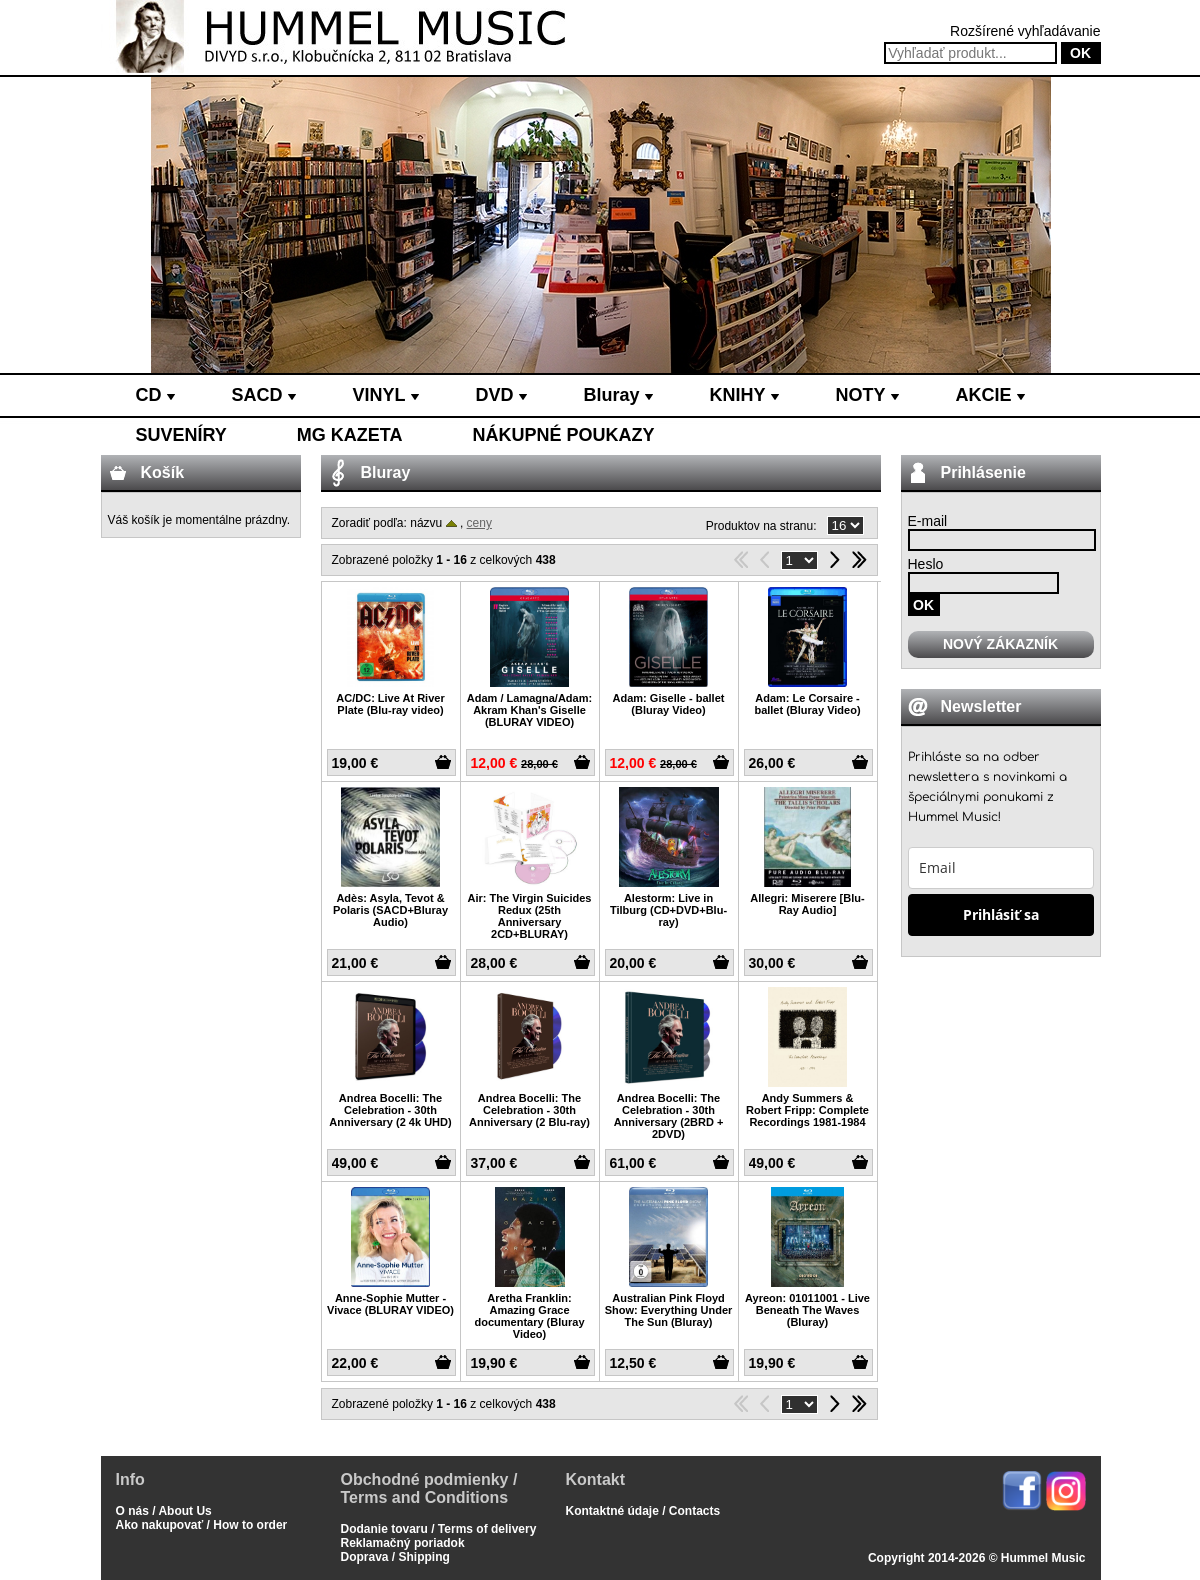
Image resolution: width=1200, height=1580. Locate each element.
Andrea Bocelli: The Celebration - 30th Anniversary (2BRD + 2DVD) (669, 1116)
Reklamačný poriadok (403, 1543)
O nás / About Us (164, 1511)
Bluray (618, 395)
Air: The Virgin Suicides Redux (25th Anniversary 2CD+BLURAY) (530, 916)
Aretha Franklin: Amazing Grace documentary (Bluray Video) (529, 1316)
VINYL (386, 395)
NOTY (867, 395)
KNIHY (744, 395)
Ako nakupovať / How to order (202, 1525)
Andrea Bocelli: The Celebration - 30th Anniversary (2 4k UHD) (390, 1110)
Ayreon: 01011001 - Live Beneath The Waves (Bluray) (807, 1310)
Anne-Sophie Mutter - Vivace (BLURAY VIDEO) (390, 1304)
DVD (501, 395)
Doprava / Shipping (395, 1557)
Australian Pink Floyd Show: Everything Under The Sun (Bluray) (669, 1310)
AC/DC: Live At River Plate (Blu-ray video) (390, 704)
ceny (479, 523)
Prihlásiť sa (1001, 914)
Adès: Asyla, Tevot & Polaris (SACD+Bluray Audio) (390, 910)
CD (155, 395)
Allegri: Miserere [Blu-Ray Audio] (807, 904)
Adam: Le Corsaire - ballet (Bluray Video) (807, 704)
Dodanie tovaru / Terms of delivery (439, 1529)
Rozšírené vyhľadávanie (1025, 31)
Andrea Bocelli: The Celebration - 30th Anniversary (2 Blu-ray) (529, 1110)
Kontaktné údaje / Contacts (643, 1511)
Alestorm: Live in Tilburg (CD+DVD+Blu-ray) (668, 910)
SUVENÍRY (181, 435)
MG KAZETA (350, 435)
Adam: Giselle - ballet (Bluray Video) (669, 704)
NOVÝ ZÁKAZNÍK (1000, 644)
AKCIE (990, 395)
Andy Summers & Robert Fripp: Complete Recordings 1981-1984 (807, 1110)
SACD (264, 395)
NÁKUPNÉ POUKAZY (564, 435)
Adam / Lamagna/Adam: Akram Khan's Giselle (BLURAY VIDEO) (529, 710)
